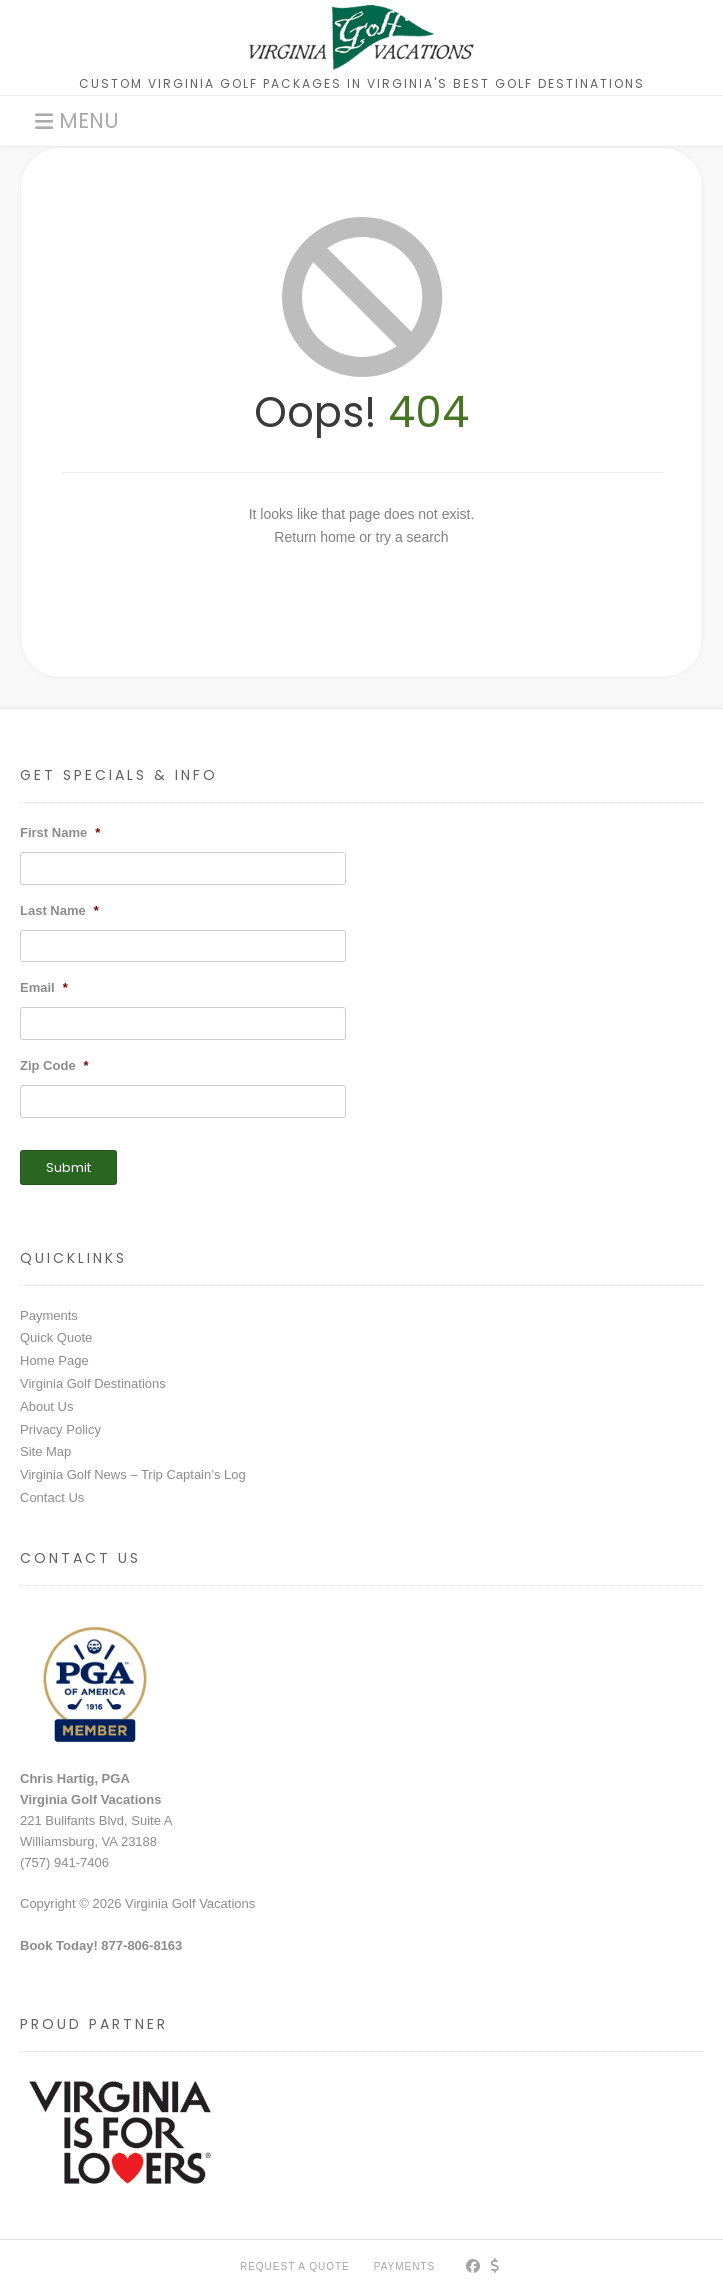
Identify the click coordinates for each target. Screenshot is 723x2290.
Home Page (54, 1360)
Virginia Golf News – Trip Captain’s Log (133, 1474)
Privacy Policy (60, 1429)
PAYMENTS (405, 2266)
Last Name (59, 910)
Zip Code (54, 1065)
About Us (46, 1406)
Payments (49, 1315)
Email (44, 987)
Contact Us (52, 1497)
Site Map (45, 1451)
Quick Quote (56, 1337)
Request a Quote (295, 2266)
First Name (60, 832)
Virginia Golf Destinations (93, 1383)
